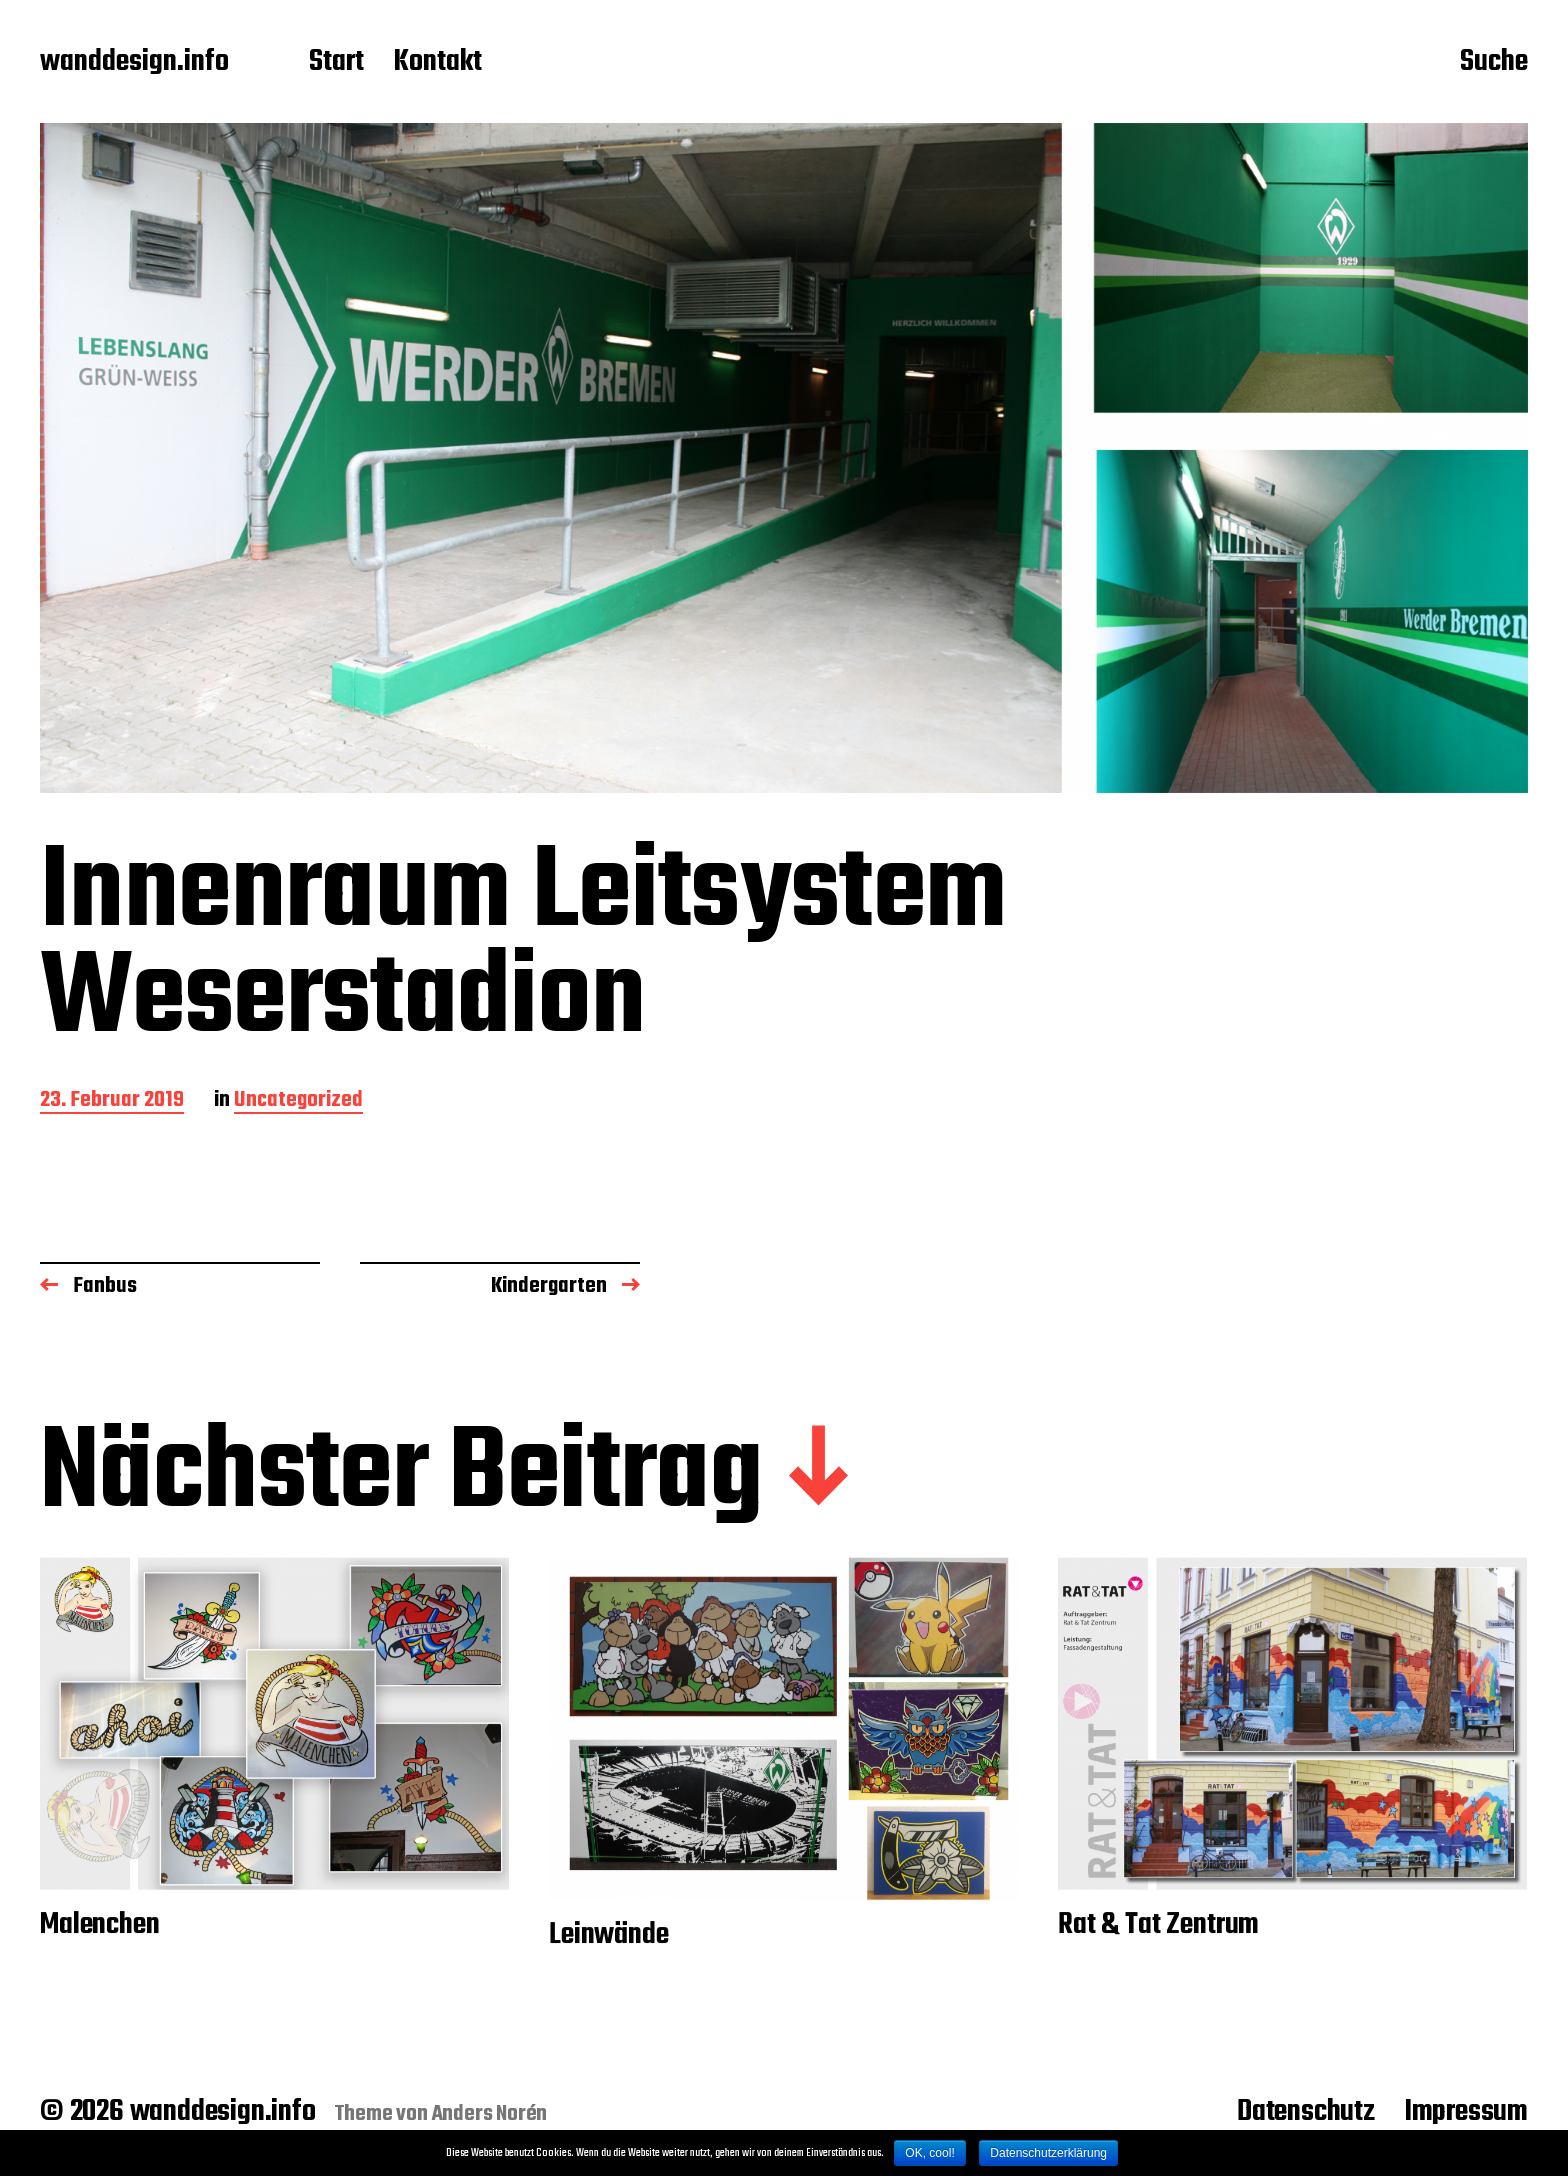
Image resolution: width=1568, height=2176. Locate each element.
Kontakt (438, 63)
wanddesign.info (134, 63)
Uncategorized (298, 1101)
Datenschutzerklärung (1048, 2153)
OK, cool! (929, 2153)
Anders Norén (490, 2114)
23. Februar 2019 (112, 1101)
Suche (1494, 63)
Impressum (1466, 2112)
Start (336, 63)
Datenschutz (1306, 2112)
